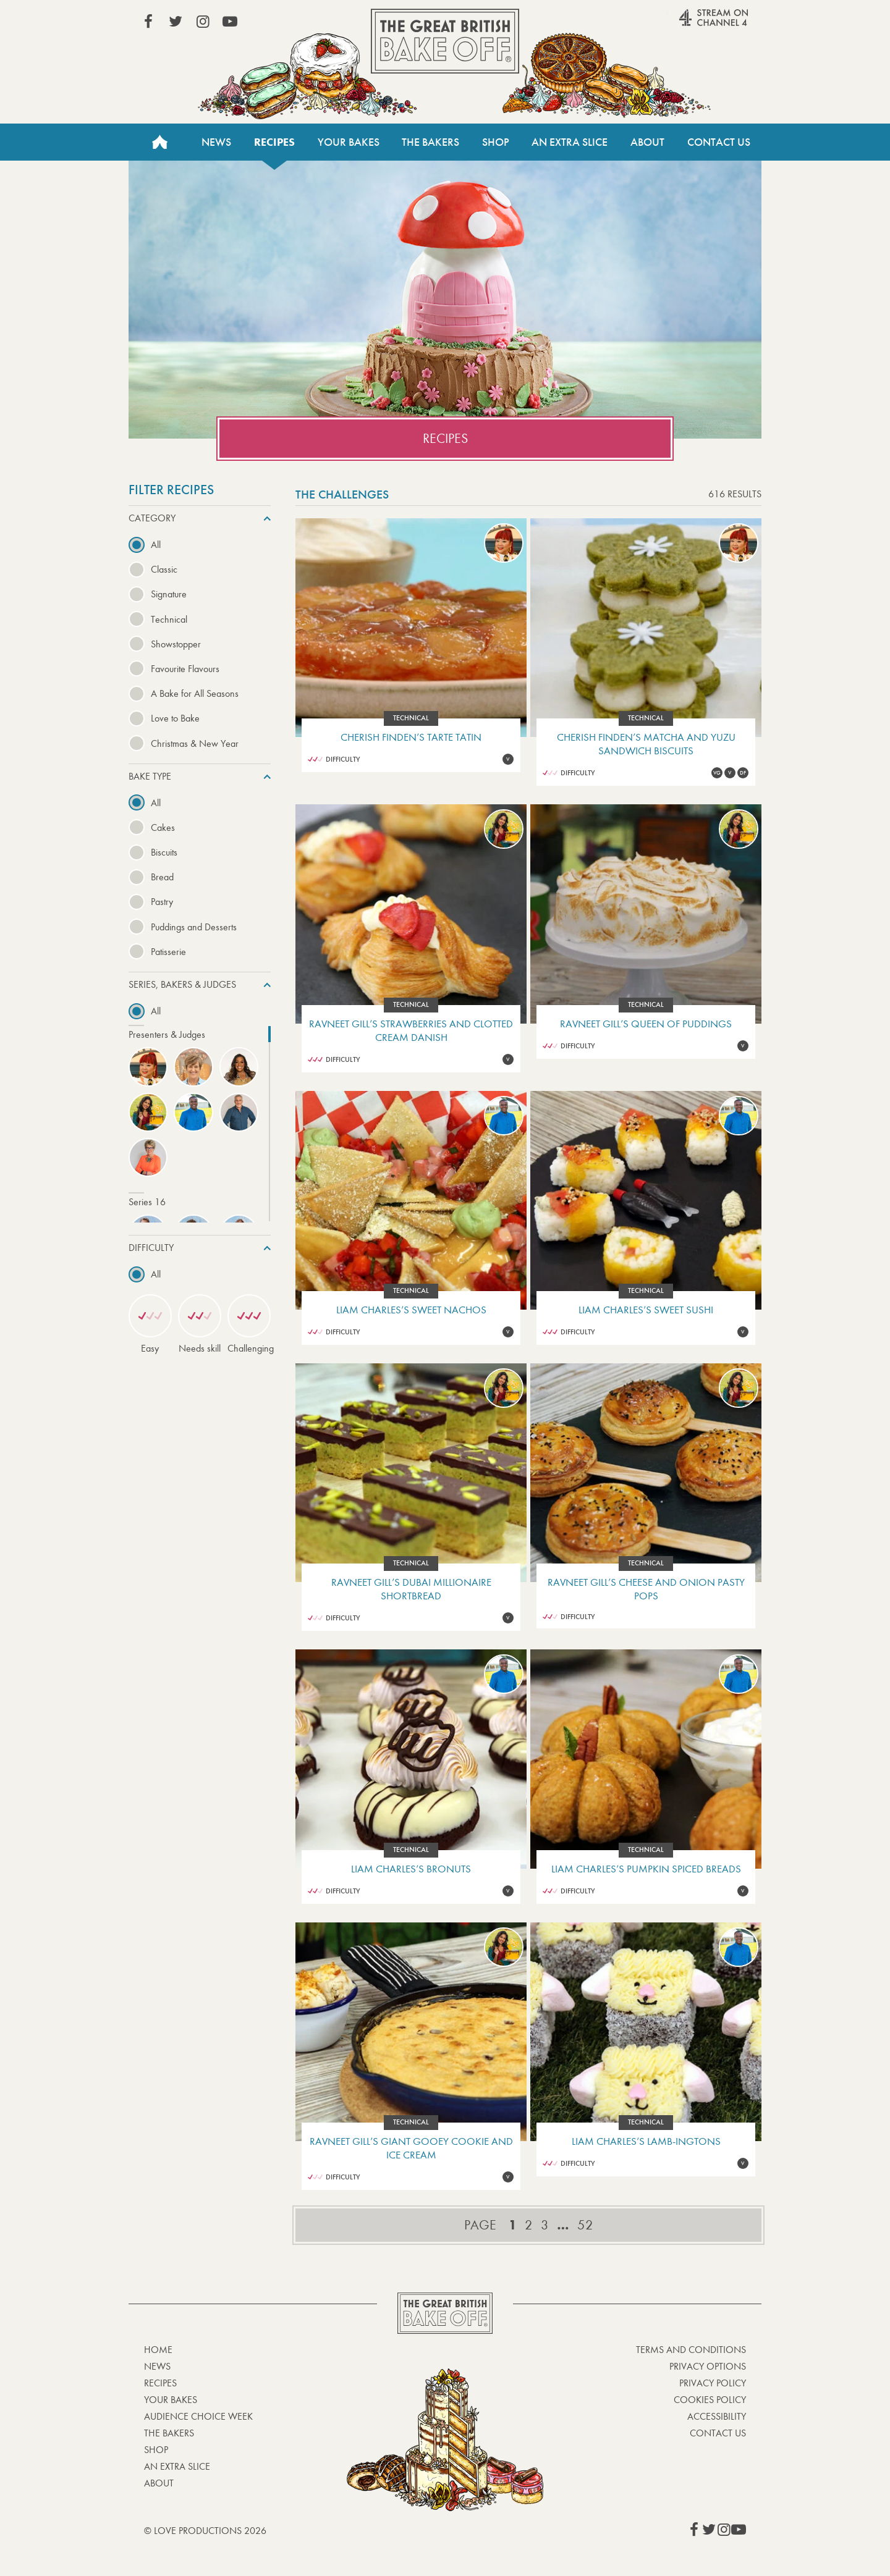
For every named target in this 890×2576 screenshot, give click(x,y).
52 (585, 2225)
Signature (169, 594)
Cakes (163, 827)
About (647, 142)
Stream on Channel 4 (689, 24)
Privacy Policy (712, 2383)
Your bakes (170, 2400)
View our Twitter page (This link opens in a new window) (175, 21)
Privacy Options (707, 2366)
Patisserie (168, 952)
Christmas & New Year (195, 743)
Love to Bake (175, 718)
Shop (495, 142)
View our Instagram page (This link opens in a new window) (202, 21)
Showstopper (176, 644)
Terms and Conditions (691, 2349)
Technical (169, 619)
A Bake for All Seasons (195, 693)
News (216, 142)
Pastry (162, 901)
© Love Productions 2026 (205, 2530)
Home (159, 142)
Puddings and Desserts (194, 927)
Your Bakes (348, 142)
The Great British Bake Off (445, 41)
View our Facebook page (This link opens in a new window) (148, 21)
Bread (162, 877)
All (156, 544)
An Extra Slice (570, 142)
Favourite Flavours (185, 669)
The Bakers (430, 142)
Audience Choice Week (198, 2416)
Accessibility (716, 2416)
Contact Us (718, 142)
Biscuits (164, 852)
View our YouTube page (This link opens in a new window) (229, 21)
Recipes (274, 142)
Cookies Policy (710, 2400)
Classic (164, 569)
